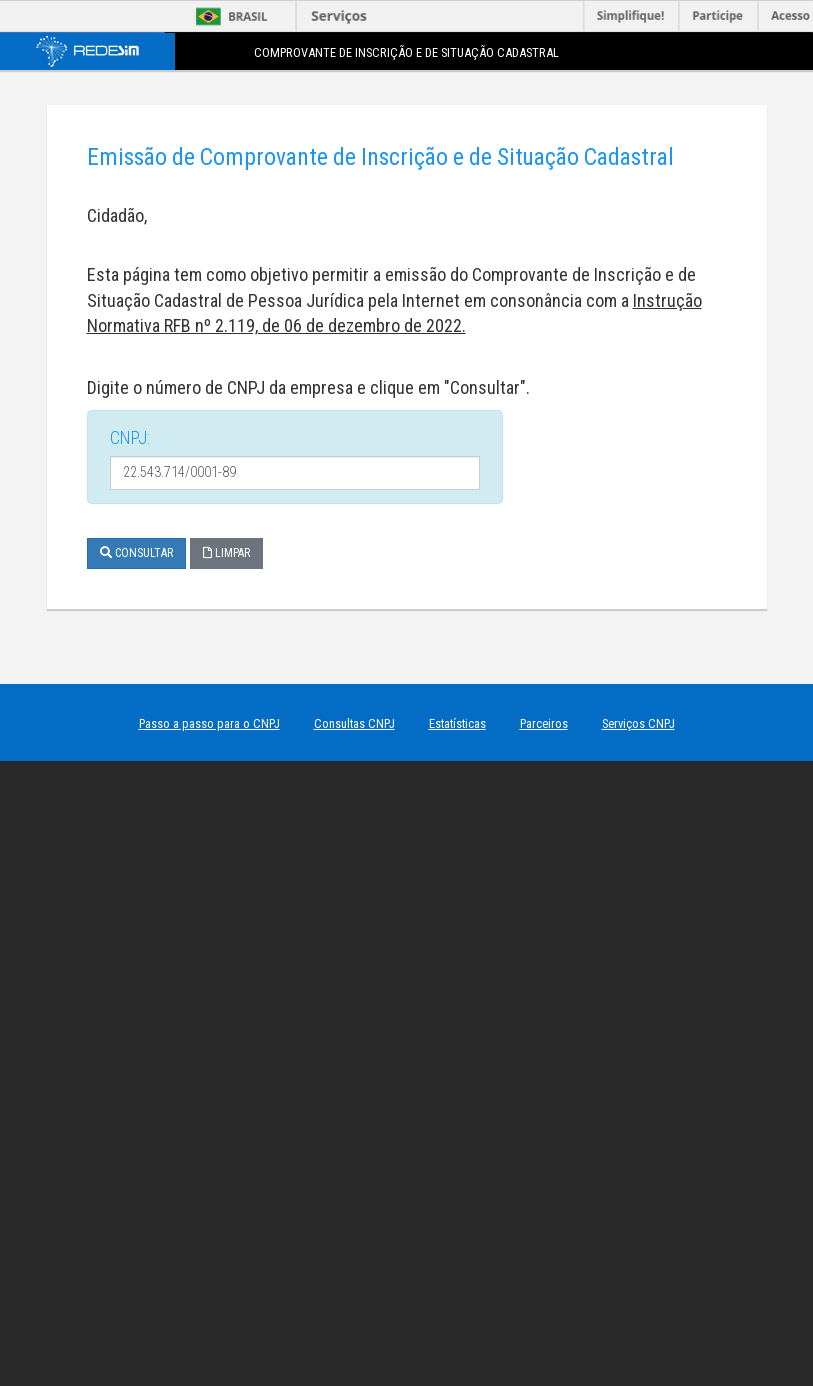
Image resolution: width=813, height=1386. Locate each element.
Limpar (226, 553)
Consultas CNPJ (354, 723)
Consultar (136, 553)
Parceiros (544, 723)
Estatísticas (457, 723)
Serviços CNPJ (638, 723)
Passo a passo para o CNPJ (209, 723)
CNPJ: (130, 437)
